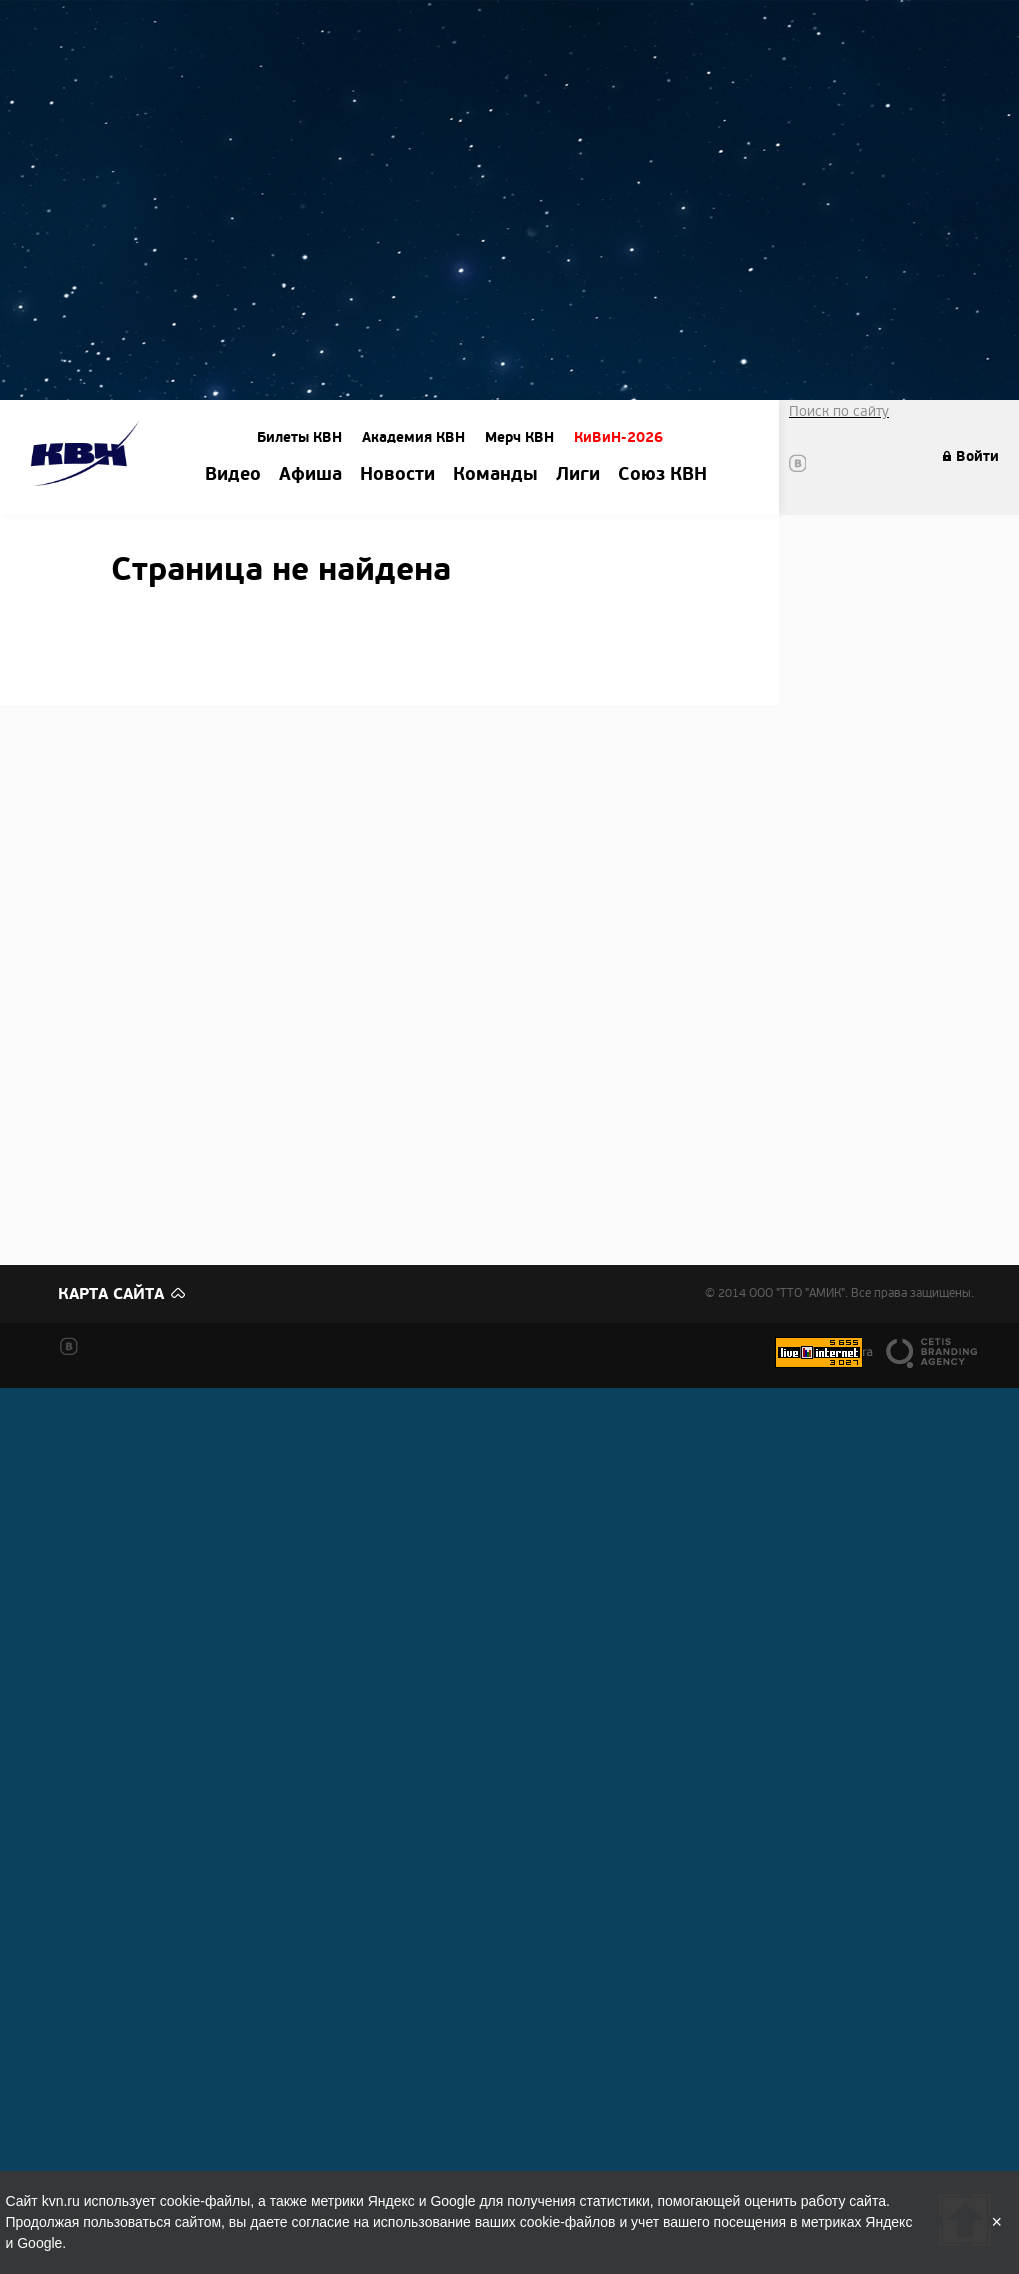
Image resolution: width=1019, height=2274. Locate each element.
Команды (495, 475)
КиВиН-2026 (618, 437)
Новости (397, 475)
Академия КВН (413, 437)
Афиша (310, 475)
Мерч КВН (519, 437)
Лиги (578, 475)
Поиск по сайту (839, 411)
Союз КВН (662, 475)
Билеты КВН (299, 437)
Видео (233, 475)
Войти (977, 456)
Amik (88, 456)
